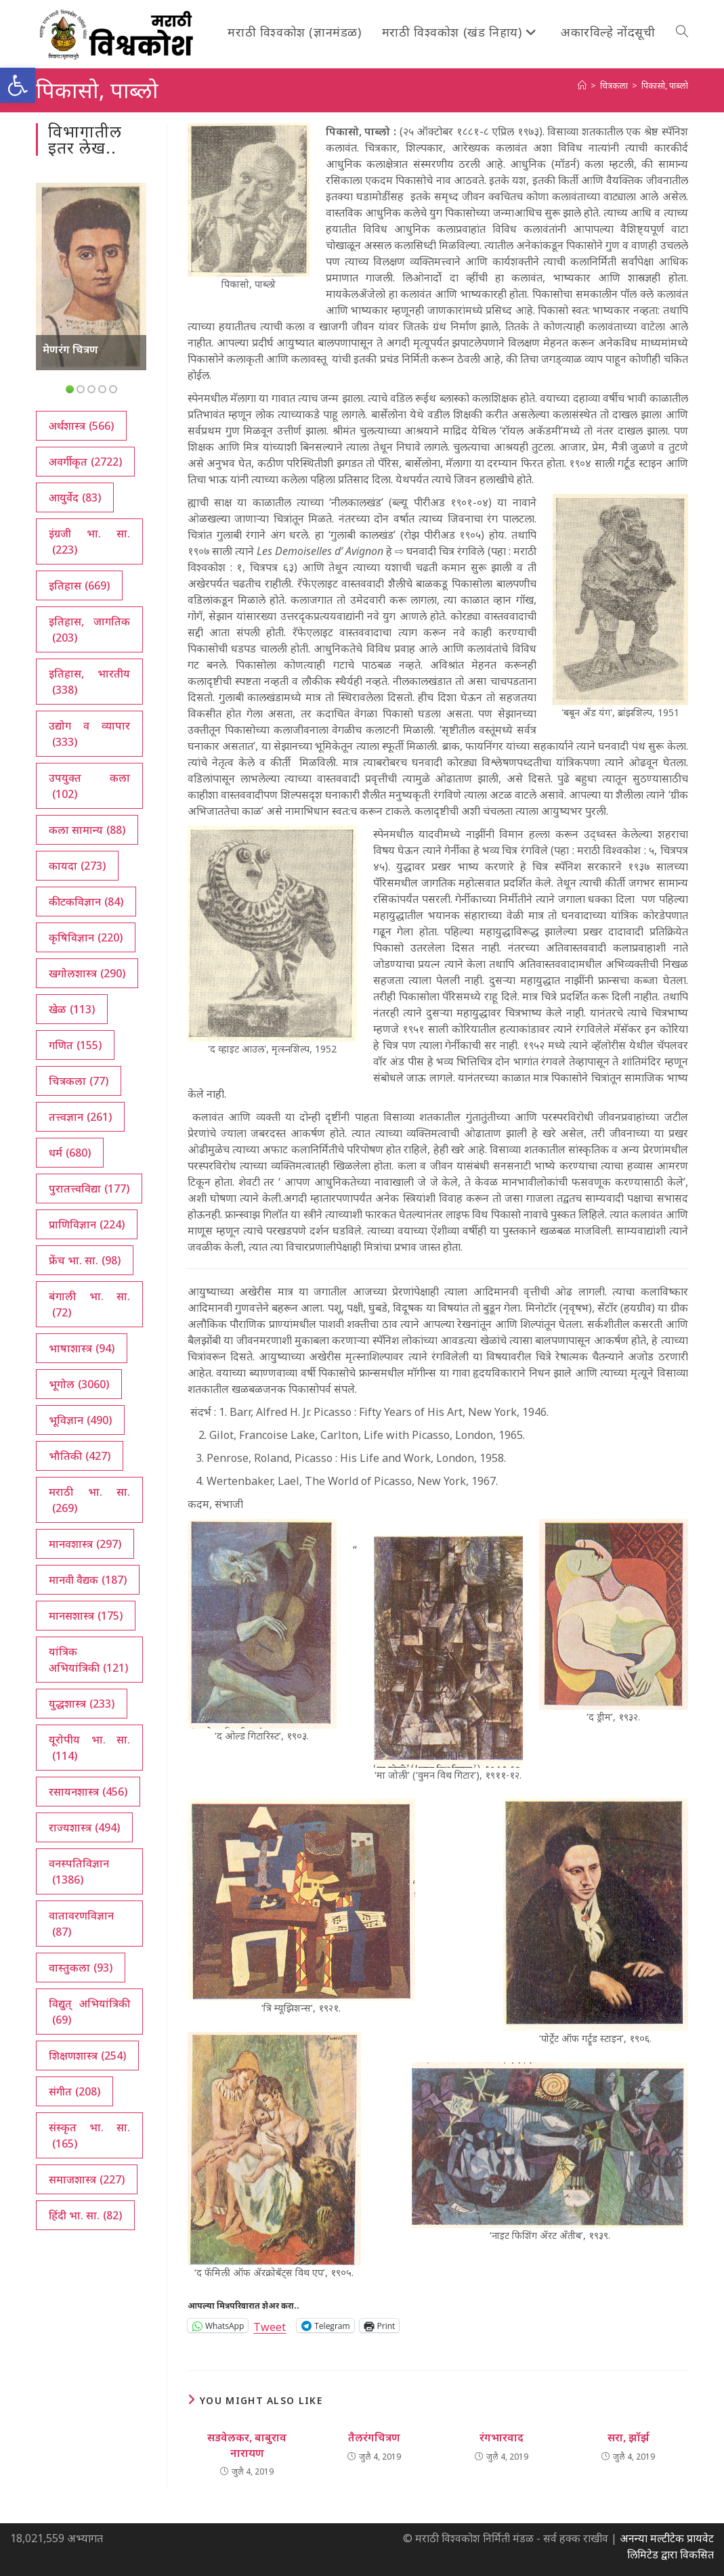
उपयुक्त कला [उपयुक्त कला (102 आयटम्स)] (89, 786)
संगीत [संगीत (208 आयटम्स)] (74, 2091)
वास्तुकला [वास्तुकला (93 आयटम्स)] (80, 1967)
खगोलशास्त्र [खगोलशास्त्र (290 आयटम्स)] (87, 973)
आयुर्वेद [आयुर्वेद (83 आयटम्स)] (75, 497)
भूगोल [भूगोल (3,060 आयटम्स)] (79, 1384)
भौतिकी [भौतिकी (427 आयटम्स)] (79, 1456)
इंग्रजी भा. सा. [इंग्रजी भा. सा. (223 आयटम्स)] (89, 542)
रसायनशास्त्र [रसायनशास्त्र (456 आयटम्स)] (88, 1791)
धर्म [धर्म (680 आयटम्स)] (70, 1153)
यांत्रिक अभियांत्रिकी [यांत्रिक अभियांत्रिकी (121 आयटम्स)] (88, 1660)
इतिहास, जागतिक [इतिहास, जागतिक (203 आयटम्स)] (89, 630)
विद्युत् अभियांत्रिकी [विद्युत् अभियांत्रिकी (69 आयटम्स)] (89, 2012)
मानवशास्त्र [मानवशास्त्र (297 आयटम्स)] (85, 1544)
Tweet (269, 2325)
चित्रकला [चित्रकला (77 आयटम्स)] (78, 1081)
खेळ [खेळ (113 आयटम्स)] (72, 1009)
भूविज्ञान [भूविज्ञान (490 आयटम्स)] (80, 1420)
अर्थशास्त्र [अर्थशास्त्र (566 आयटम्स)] (81, 426)
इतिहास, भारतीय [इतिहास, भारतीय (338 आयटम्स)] (89, 682)
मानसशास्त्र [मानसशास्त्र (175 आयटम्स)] (86, 1615)
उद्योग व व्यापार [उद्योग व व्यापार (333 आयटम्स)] (89, 734)
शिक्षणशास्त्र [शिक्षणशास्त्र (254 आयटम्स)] (87, 2055)
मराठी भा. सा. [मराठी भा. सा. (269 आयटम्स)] (89, 1500)
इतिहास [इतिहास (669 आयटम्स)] (79, 585)
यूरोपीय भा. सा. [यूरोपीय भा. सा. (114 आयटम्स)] (89, 1748)
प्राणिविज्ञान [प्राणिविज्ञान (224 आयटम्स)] (87, 1224)
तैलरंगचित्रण (374, 2437)
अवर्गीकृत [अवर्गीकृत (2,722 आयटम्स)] (85, 461)
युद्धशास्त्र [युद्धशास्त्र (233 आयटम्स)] (81, 1703)
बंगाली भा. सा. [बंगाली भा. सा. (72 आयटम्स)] (89, 1304)
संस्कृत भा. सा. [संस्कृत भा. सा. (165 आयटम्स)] (89, 2136)
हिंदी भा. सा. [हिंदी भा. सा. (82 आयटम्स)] (85, 2215)
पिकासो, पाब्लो (664, 85)
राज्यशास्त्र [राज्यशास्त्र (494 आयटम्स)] (84, 1827)
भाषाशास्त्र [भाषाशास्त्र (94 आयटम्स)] (81, 1348)
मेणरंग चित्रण (70, 349)
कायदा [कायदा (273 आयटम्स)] (77, 866)
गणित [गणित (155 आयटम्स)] (75, 1045)
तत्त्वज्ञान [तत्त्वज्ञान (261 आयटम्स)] (80, 1117)
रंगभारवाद (502, 2437)
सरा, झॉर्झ (629, 2437)
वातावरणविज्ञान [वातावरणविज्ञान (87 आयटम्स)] (81, 1924)
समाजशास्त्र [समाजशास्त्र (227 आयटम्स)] (87, 2179)
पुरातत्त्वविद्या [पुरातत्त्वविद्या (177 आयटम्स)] (89, 1188)
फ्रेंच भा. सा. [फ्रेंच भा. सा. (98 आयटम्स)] (85, 1260)
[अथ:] (582, 85)
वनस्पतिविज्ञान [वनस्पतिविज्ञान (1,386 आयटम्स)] (79, 1872)
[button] (17, 85)
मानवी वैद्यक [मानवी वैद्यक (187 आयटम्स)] (88, 1580)
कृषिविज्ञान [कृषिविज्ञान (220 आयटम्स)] (86, 937)
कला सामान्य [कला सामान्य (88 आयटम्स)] (87, 830)
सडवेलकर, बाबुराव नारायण (246, 2445)
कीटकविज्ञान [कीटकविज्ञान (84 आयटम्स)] (86, 901)
